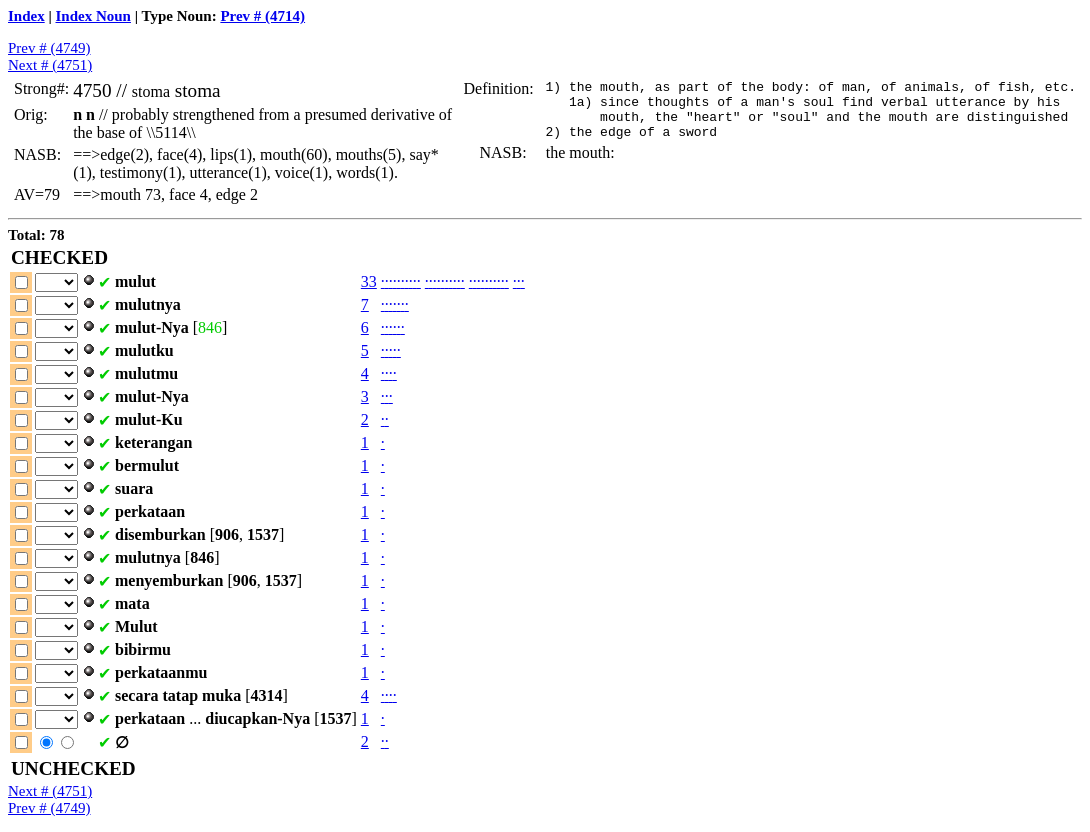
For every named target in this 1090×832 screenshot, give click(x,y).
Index (26, 16)
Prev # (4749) (49, 48)
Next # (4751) (50, 65)
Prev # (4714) (262, 16)
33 (369, 281)
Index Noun (93, 16)
